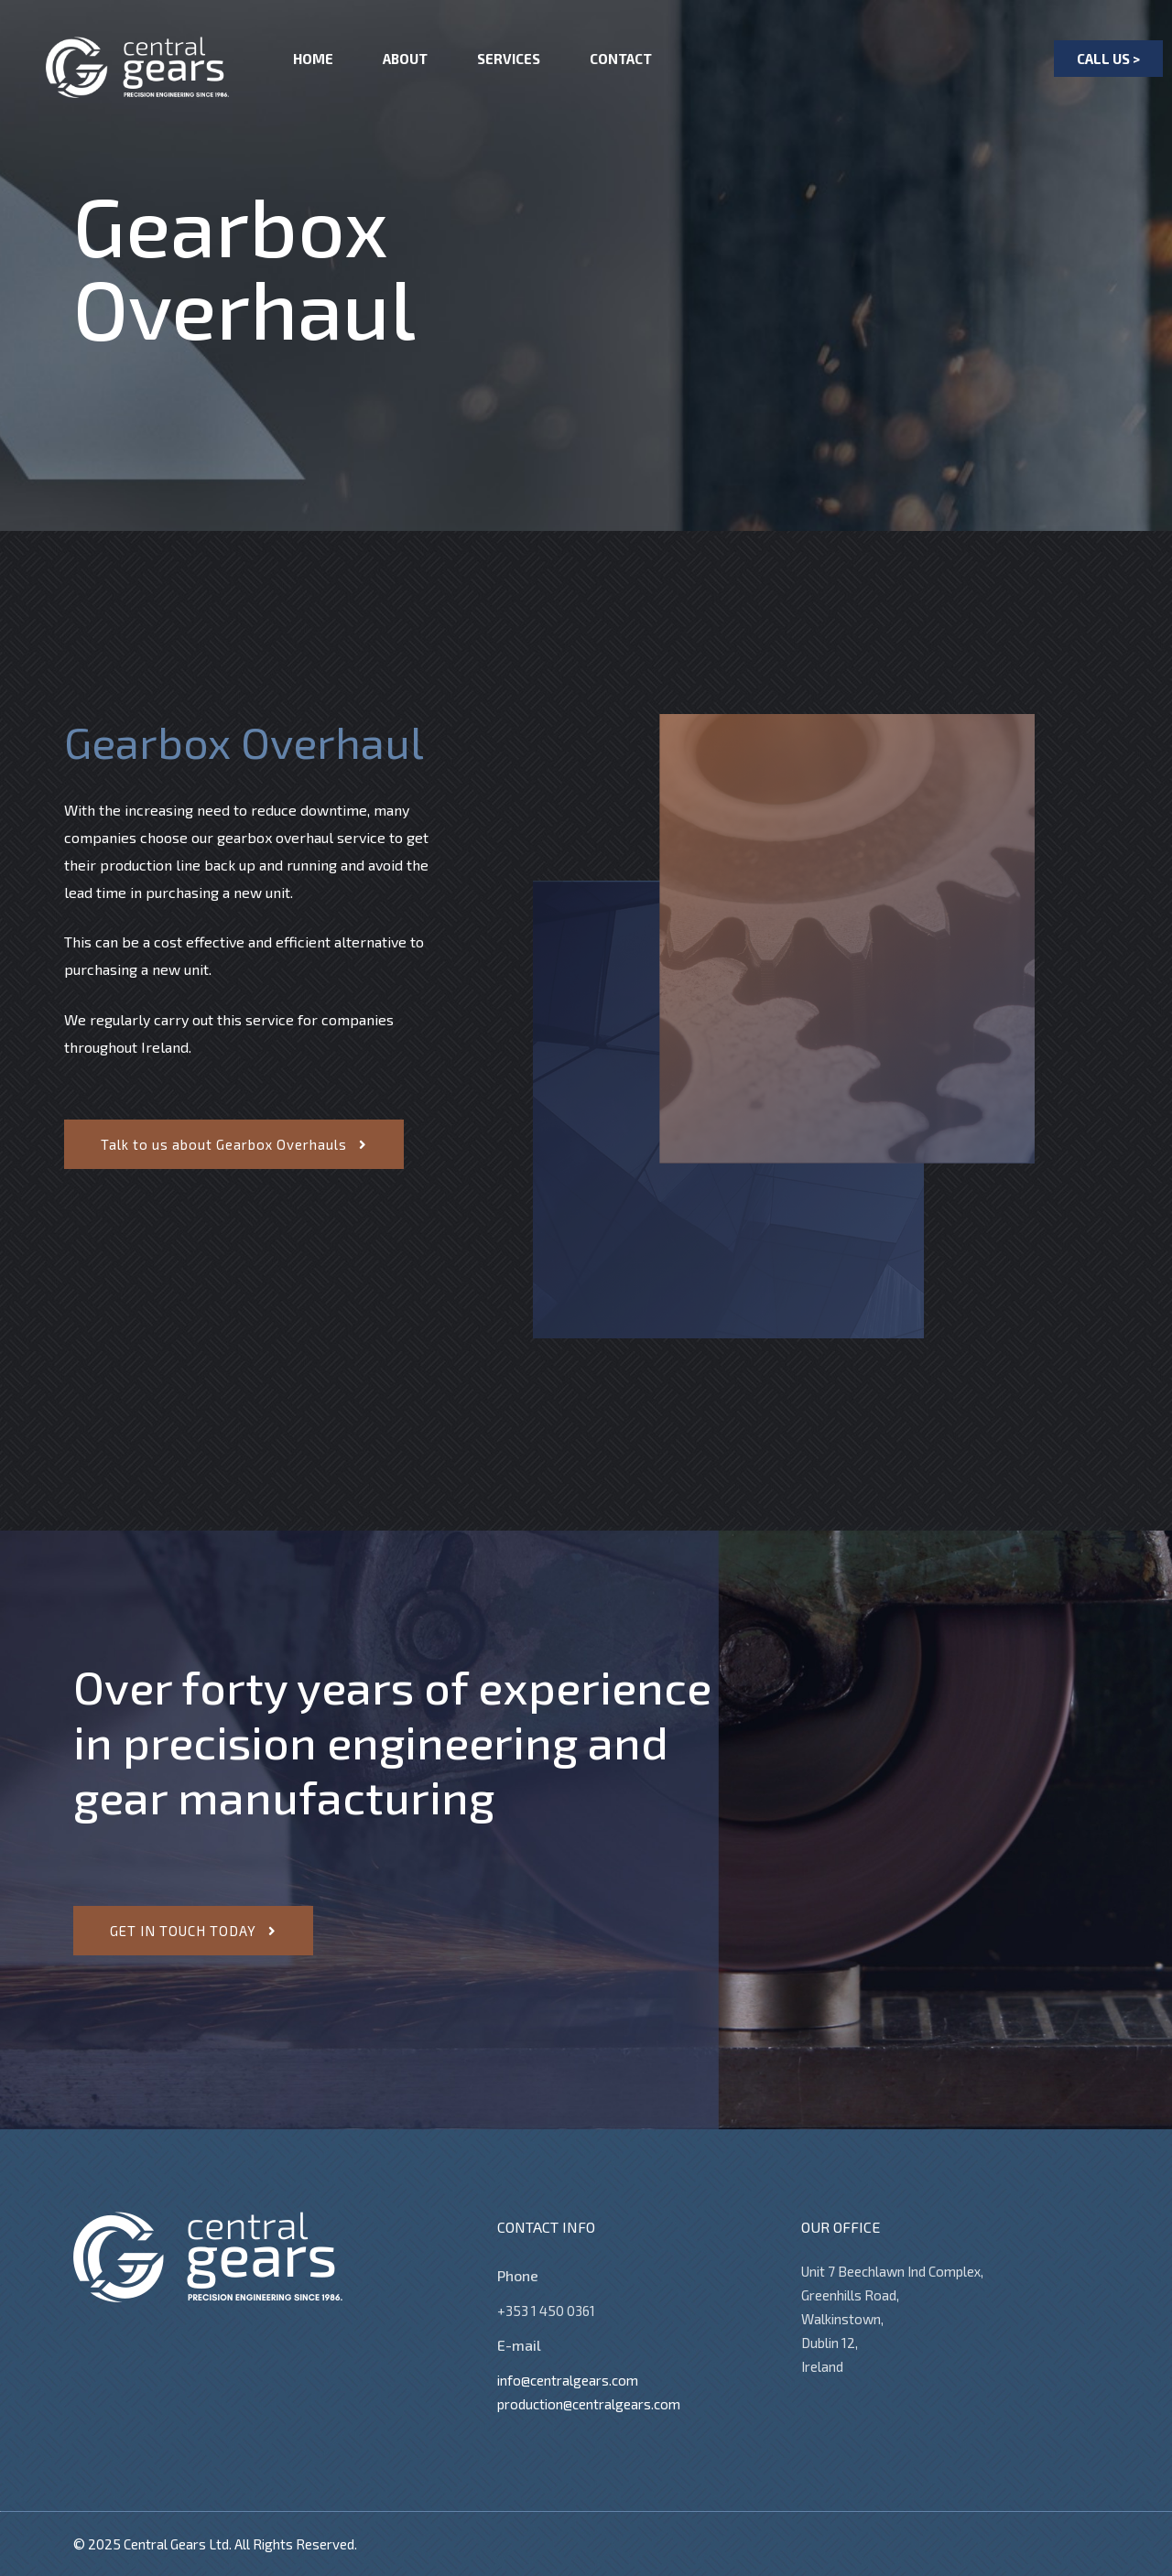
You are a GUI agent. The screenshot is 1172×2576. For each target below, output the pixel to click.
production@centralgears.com (588, 2404)
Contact (621, 58)
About (405, 58)
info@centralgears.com (567, 2380)
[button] (1108, 58)
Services (508, 58)
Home (313, 58)
